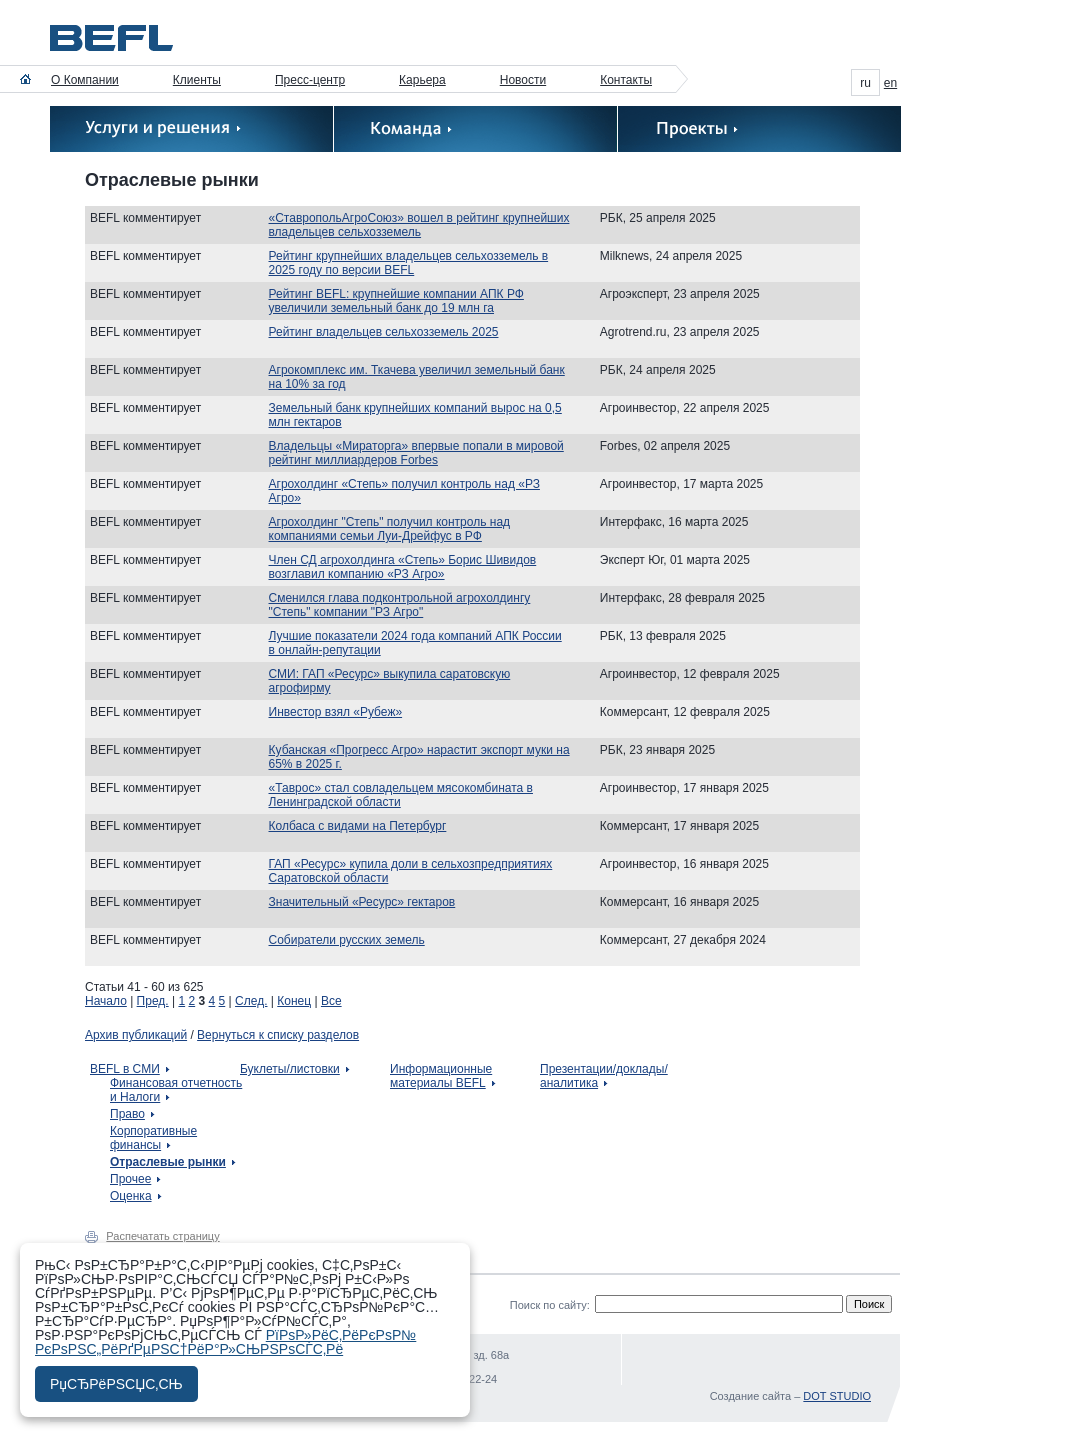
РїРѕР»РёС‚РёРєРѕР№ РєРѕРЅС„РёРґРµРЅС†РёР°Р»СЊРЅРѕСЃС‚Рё (225, 1342)
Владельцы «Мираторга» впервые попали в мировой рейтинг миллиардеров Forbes (416, 453)
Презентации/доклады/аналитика (604, 1076)
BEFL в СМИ (125, 1069)
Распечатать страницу (162, 1236)
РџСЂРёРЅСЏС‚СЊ (116, 1384)
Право (127, 1114)
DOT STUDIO (837, 1396)
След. (251, 1001)
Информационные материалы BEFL (441, 1076)
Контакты (626, 80)
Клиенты (197, 80)
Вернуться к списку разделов (278, 1035)
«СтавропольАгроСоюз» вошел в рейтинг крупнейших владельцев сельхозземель (419, 225)
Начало (106, 1001)
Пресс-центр (310, 80)
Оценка (131, 1196)
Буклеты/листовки (290, 1069)
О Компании (85, 80)
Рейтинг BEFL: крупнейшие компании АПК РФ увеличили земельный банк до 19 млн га (396, 301)
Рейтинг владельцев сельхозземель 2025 (384, 332)
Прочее (130, 1179)
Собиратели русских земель (347, 940)
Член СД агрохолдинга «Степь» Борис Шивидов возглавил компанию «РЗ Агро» (403, 567)
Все (331, 1001)
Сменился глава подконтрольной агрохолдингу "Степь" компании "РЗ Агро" (400, 605)
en (890, 83)
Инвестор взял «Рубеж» (336, 712)
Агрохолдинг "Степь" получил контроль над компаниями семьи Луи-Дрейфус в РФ (390, 529)
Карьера (422, 80)
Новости (523, 80)
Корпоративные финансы (153, 1138)
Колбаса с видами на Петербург (358, 826)
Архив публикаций (136, 1035)
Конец (294, 1001)
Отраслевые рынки (168, 1162)
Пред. (153, 1001)
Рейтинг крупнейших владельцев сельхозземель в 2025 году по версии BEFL (409, 263)
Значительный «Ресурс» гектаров (362, 902)
